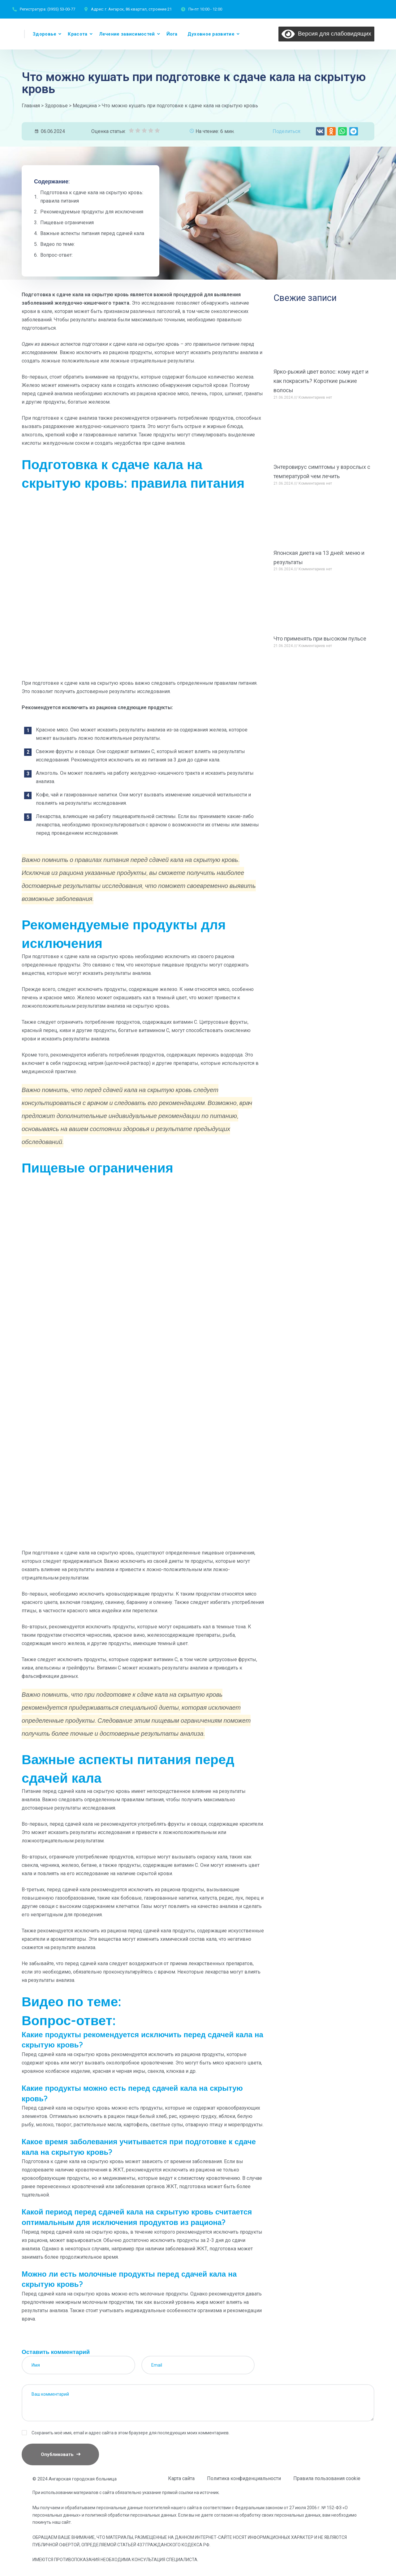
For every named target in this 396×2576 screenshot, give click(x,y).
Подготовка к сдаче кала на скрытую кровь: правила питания (91, 197)
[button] (320, 131)
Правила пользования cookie (326, 2478)
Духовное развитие (211, 34)
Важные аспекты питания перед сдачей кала (92, 233)
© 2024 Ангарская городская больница (74, 2479)
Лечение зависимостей (127, 34)
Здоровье (44, 34)
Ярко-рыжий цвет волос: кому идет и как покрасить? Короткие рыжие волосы (320, 381)
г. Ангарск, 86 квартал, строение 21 (138, 9)
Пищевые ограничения (67, 222)
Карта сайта (181, 2478)
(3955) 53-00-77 (61, 9)
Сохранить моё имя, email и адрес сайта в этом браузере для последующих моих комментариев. (131, 2432)
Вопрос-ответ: (56, 255)
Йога (172, 34)
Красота (77, 34)
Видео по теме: (57, 244)
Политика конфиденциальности (244, 2478)
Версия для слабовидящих (326, 33)
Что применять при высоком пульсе (319, 638)
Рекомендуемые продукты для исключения (91, 212)
